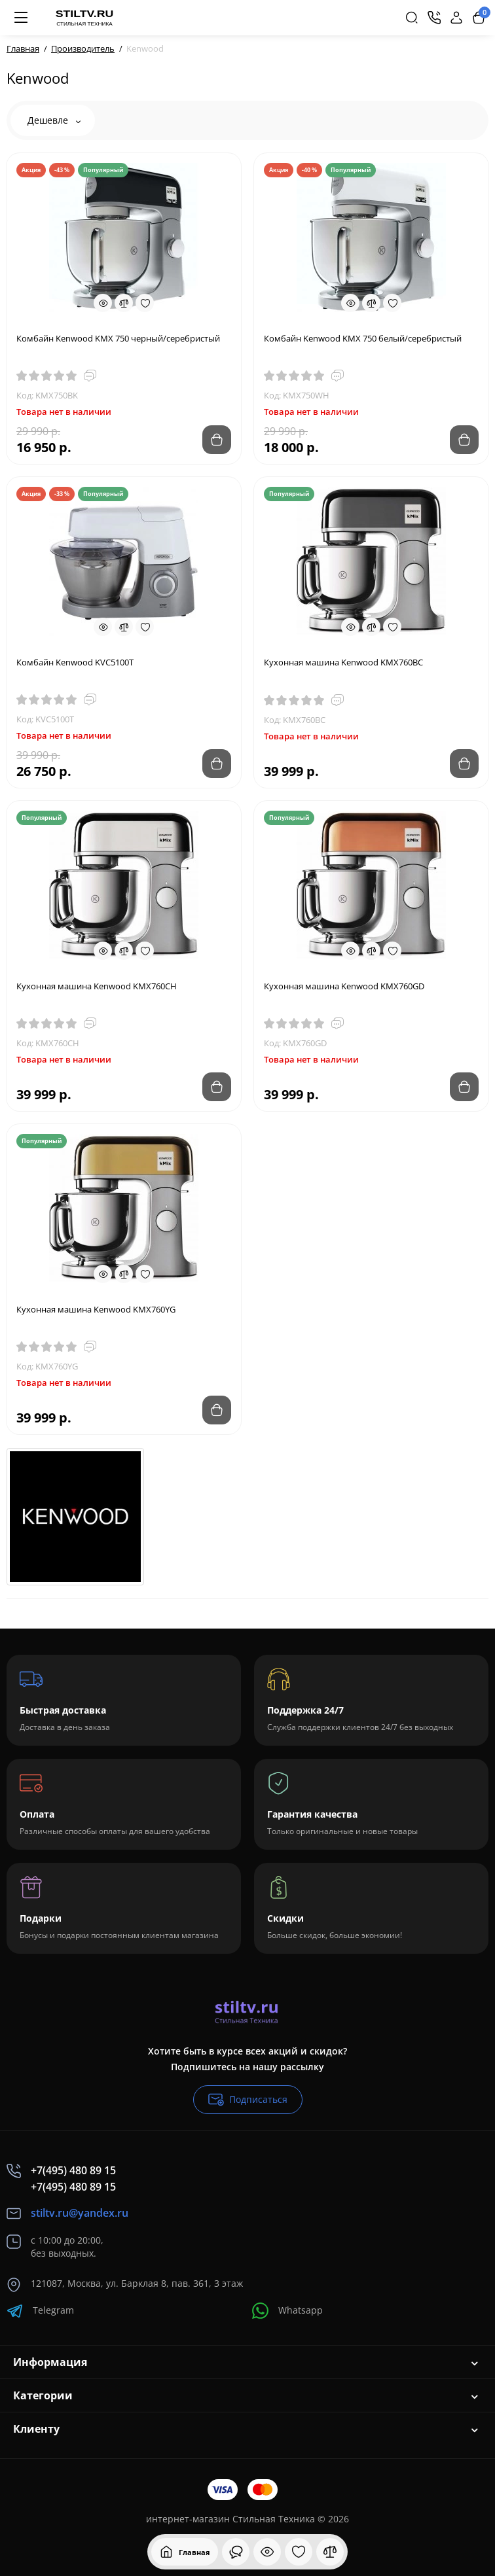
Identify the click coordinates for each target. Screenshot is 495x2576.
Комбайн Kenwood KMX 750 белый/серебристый (363, 338)
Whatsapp (287, 2311)
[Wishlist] (145, 303)
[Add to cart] (216, 439)
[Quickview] (103, 303)
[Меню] (21, 17)
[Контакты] (434, 17)
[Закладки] (298, 2552)
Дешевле (54, 120)
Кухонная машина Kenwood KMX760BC (343, 662)
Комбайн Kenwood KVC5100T (75, 662)
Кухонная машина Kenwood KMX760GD (344, 986)
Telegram (40, 2311)
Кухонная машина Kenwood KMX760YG (95, 1309)
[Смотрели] (235, 2552)
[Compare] (124, 303)
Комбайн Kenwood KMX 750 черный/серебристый (118, 338)
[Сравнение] (330, 2552)
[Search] (412, 17)
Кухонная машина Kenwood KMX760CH (96, 986)
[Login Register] (456, 17)
